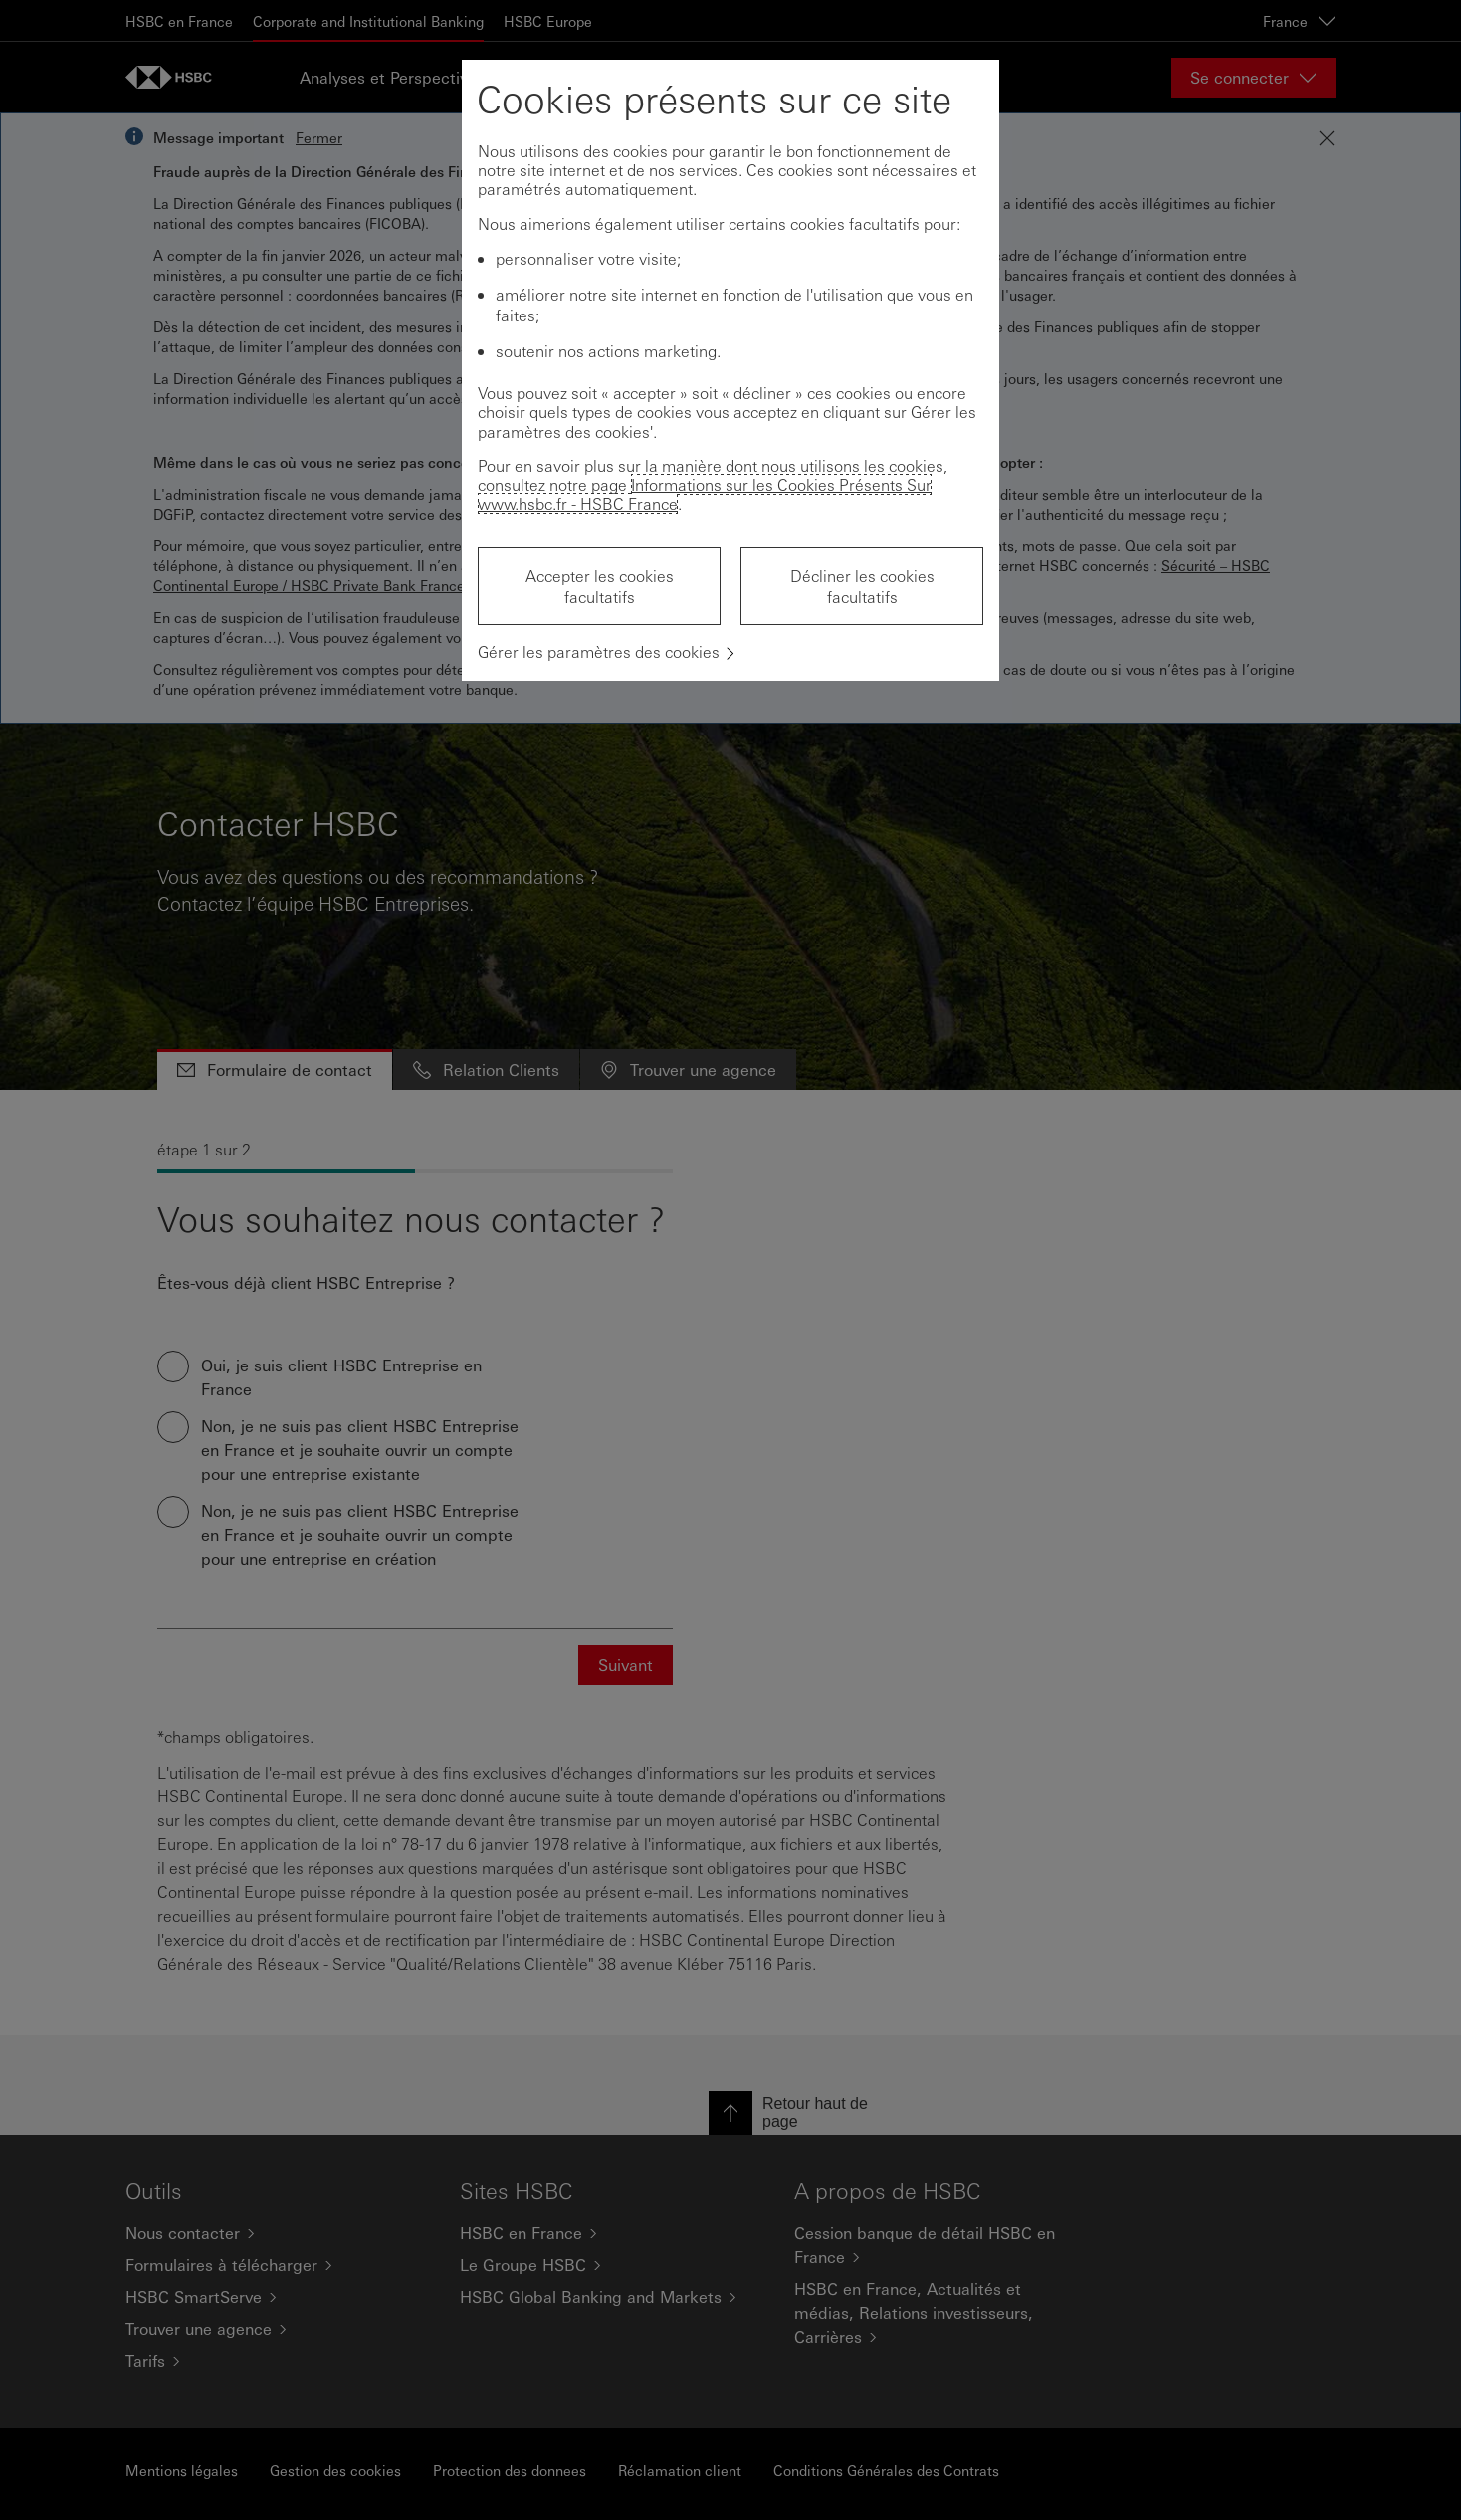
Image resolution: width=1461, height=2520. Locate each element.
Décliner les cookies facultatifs (862, 586)
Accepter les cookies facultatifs (599, 586)
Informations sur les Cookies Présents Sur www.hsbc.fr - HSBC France (705, 494)
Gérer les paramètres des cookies (599, 651)
